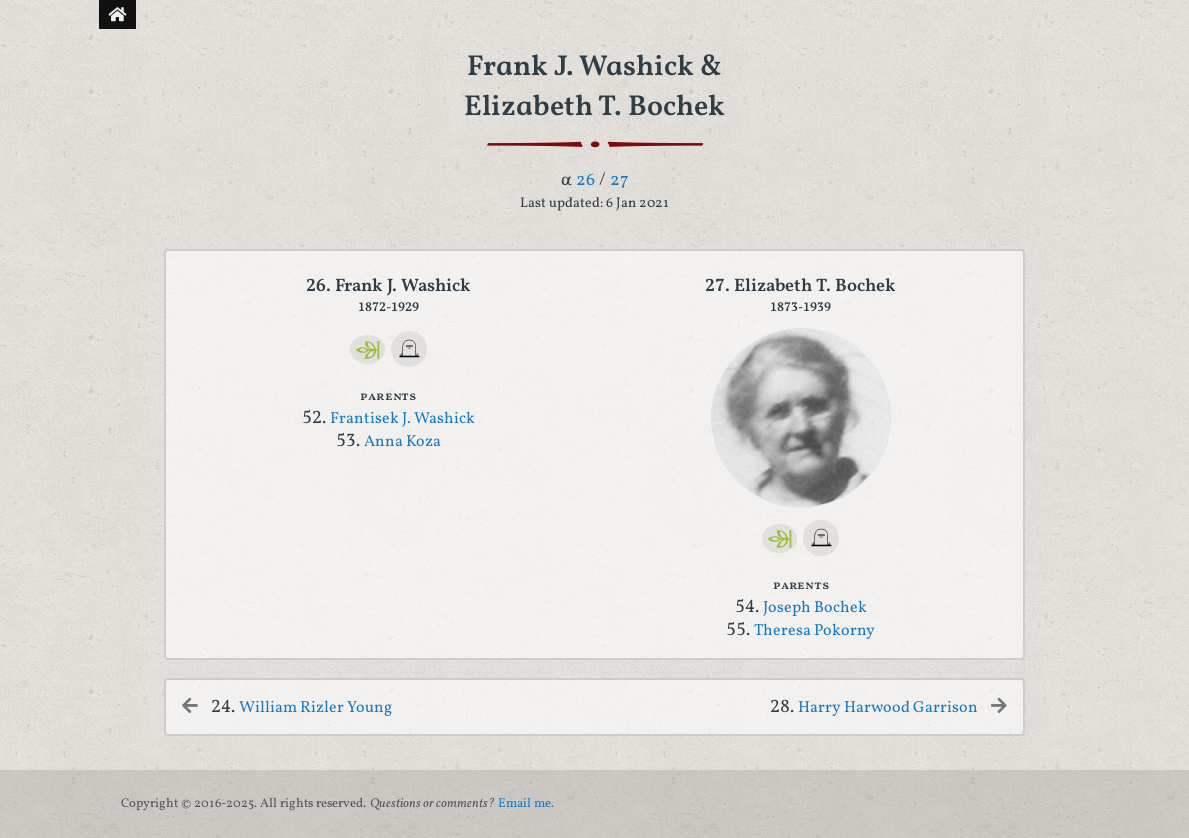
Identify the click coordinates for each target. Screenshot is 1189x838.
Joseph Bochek (815, 608)
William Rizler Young (315, 708)
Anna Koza (402, 442)
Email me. (526, 804)
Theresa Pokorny (814, 631)
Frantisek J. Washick (402, 419)
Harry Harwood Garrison (888, 708)
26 (585, 180)
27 (619, 180)
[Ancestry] (367, 349)
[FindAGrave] (409, 349)
